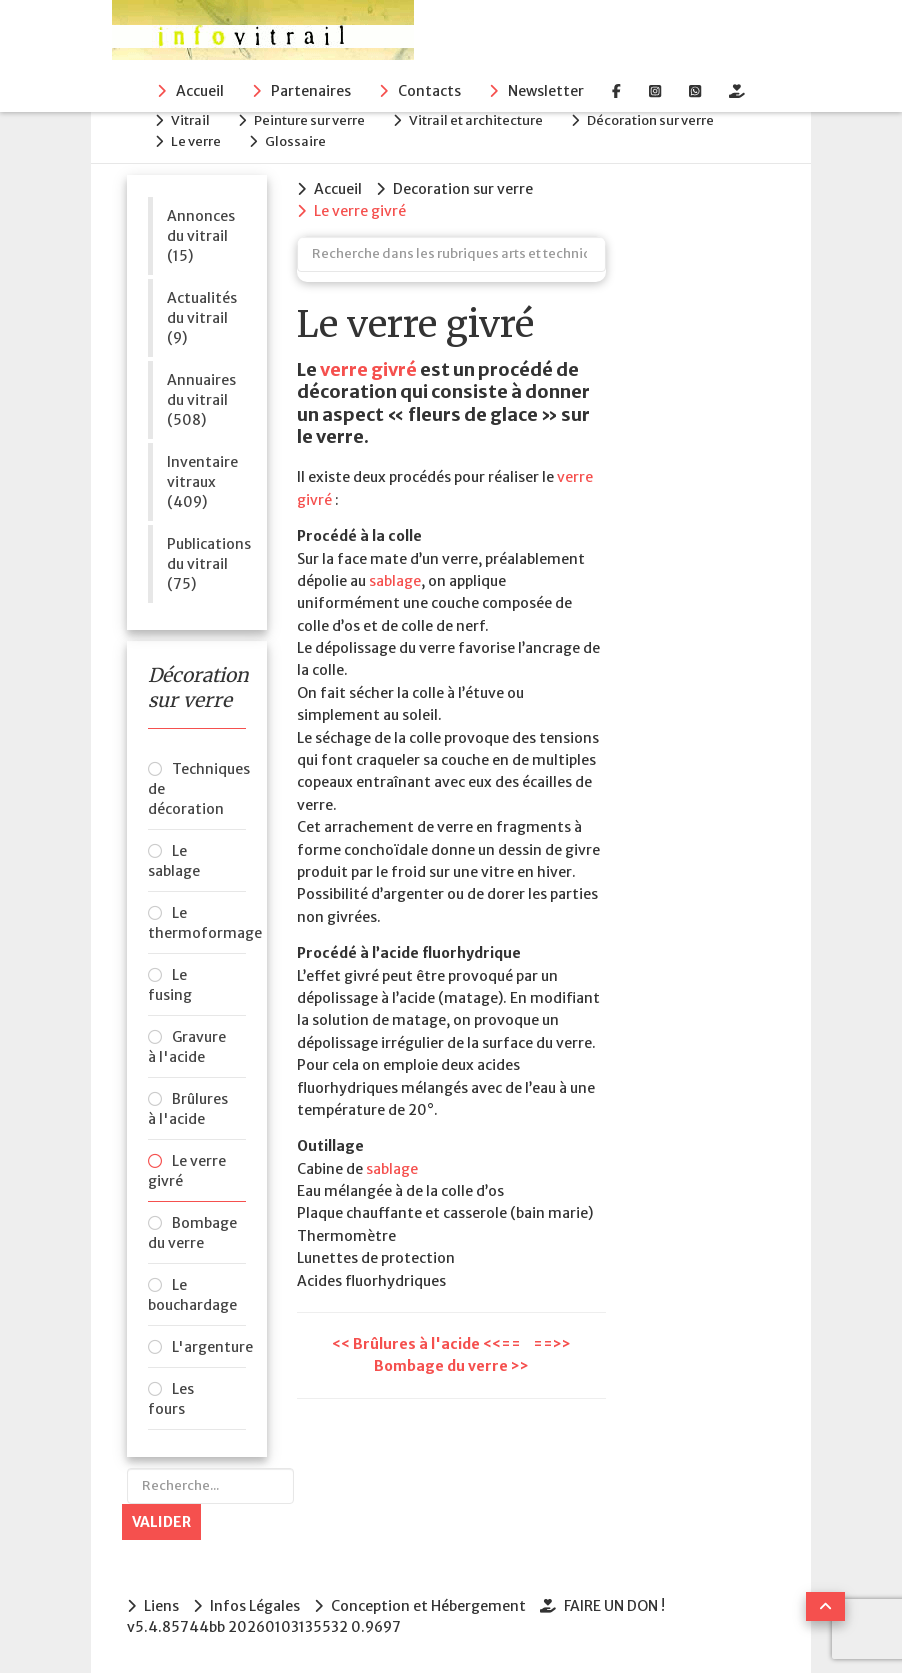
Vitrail (190, 120)
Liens (161, 1606)
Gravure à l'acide (187, 1047)
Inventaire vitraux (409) (202, 482)
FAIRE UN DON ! (614, 1606)
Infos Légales (255, 1606)
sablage (395, 581)
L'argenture (209, 1347)
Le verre (196, 141)
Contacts (429, 91)
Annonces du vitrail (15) (201, 236)
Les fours (171, 1399)
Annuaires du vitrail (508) (201, 400)
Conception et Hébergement (428, 1606)
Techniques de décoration (197, 789)
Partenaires (311, 91)
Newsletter (546, 91)
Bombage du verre (192, 1233)
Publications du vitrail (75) (206, 564)
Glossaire (295, 141)
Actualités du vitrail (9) (202, 318)
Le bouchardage (192, 1295)
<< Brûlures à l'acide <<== (428, 1344)
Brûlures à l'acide (188, 1109)
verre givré (368, 369)
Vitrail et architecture (476, 120)
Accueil (200, 91)
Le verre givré (187, 1171)
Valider (161, 1522)
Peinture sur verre (309, 120)
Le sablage (174, 861)
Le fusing (170, 985)
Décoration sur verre (650, 120)
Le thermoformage (197, 923)
